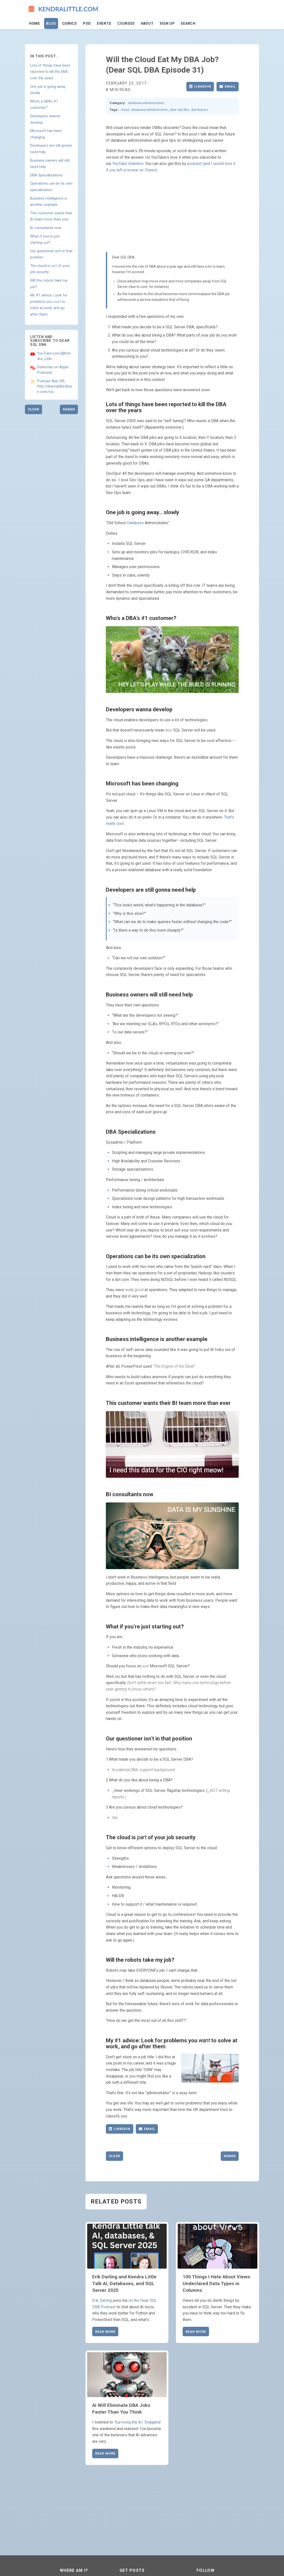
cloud (125, 110)
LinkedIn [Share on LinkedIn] (200, 86)
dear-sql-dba (179, 110)
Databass (135, 522)
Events (104, 23)
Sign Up (167, 23)
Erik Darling (102, 2300)
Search (188, 23)
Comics (69, 23)
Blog (51, 23)
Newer (69, 409)
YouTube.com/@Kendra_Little (54, 356)
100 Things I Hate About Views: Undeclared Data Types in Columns (217, 2283)
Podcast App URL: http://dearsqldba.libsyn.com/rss (54, 386)
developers (199, 110)
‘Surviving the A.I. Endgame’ (137, 2422)
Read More (105, 2331)
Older (33, 409)
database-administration (146, 103)
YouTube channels (127, 163)
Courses (126, 23)
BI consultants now (45, 228)
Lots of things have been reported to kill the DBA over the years (50, 71)
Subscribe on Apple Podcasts (53, 370)
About (147, 23)
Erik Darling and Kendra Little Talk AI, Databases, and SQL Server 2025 (124, 2283)
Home (34, 23)
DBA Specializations (46, 175)
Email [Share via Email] (227, 86)
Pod (87, 23)
